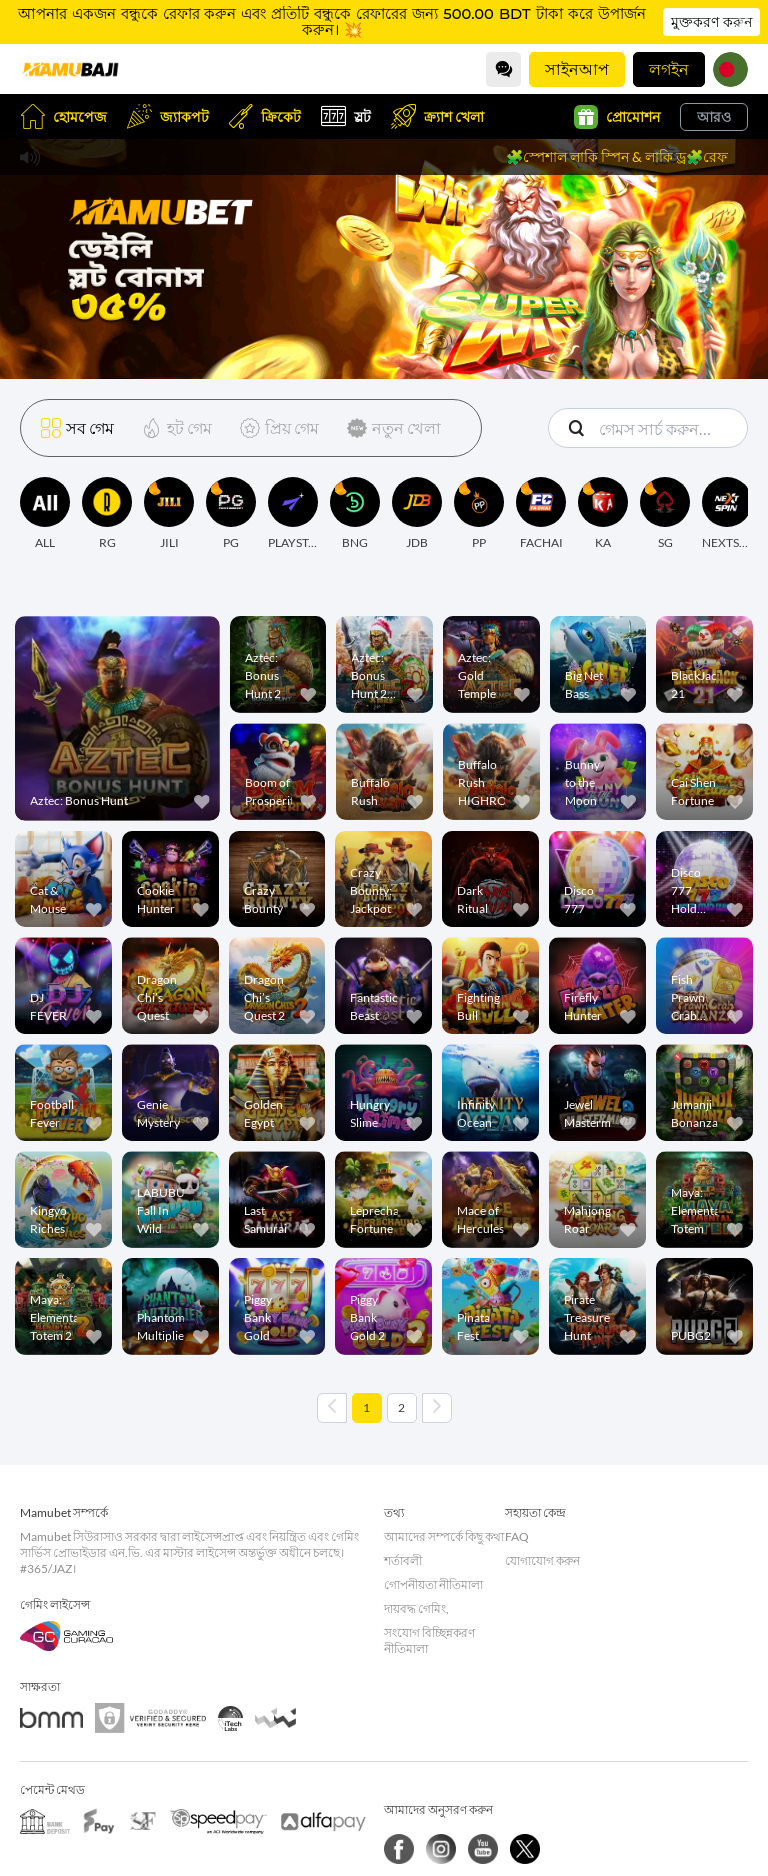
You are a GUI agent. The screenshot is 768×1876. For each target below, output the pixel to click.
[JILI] (169, 514)
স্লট (346, 116)
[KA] (603, 514)
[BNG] (355, 514)
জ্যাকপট (168, 116)
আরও (714, 116)
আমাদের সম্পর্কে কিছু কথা (444, 1536)
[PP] (479, 514)
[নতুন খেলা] (390, 428)
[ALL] (45, 514)
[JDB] (417, 514)
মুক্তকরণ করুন (711, 22)
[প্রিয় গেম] (275, 428)
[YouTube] (483, 1849)
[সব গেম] (77, 428)
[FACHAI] (541, 514)
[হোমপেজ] (70, 69)
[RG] (107, 514)
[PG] (231, 514)
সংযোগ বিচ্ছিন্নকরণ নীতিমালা (429, 1640)
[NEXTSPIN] (727, 514)
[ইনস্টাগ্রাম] (441, 1849)
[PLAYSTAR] (293, 514)
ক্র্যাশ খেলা (437, 116)
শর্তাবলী (403, 1560)
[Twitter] (525, 1849)
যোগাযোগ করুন (542, 1560)
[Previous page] (332, 1408)
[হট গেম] (173, 428)
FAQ (517, 1536)
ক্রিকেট (265, 116)
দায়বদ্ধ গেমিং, (416, 1608)
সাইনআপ (577, 68)
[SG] (665, 514)
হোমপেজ (63, 116)
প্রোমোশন (617, 117)
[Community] (503, 69)
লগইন (669, 68)
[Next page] (437, 1408)
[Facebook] (399, 1849)
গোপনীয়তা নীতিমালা (433, 1584)
